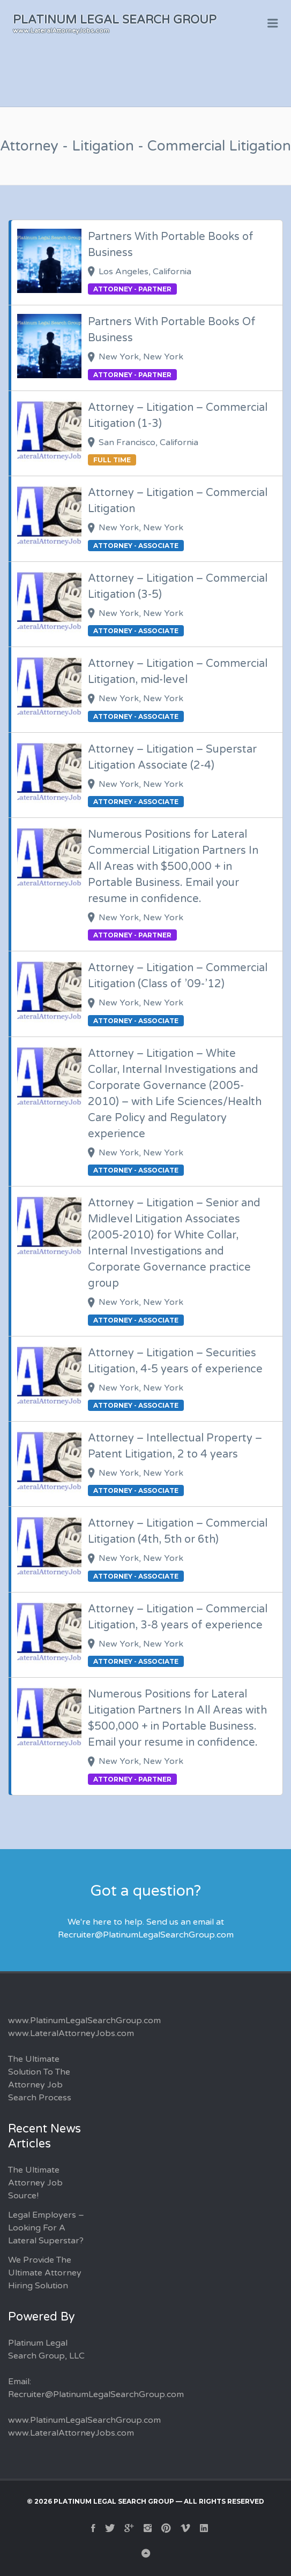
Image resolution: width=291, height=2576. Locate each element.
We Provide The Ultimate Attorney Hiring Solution (44, 2273)
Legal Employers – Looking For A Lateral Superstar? (46, 2228)
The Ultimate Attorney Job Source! (35, 2183)
